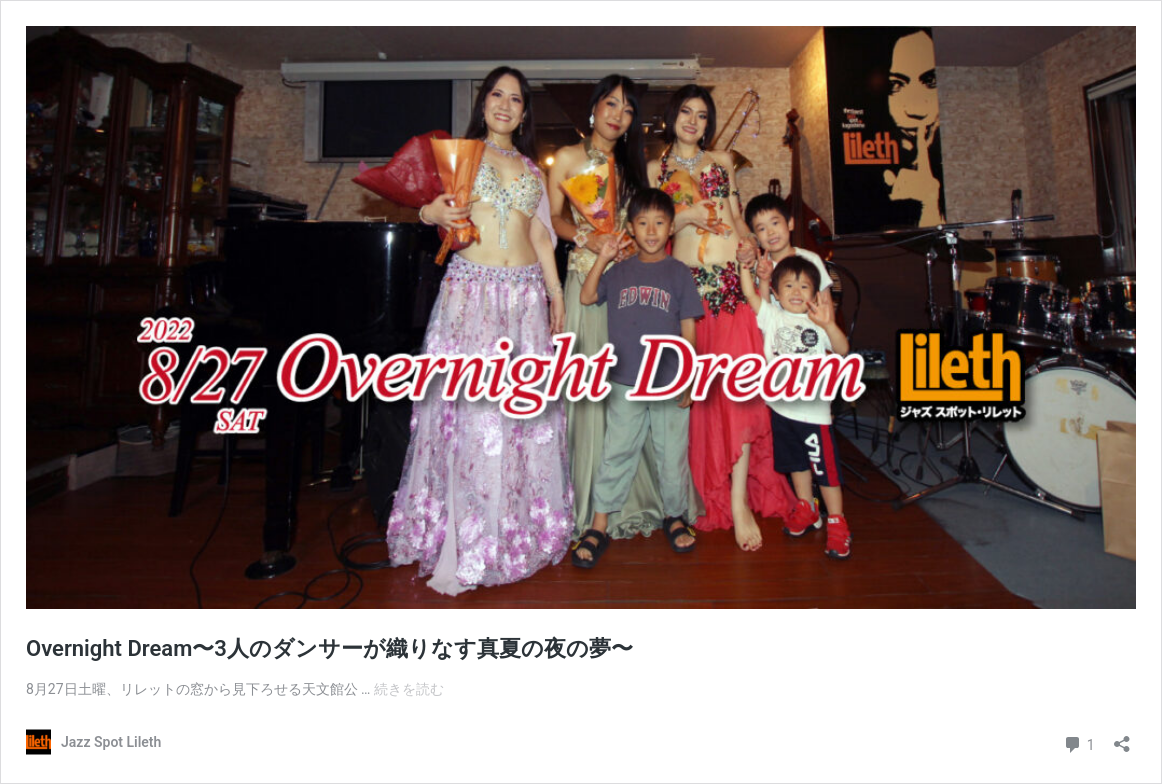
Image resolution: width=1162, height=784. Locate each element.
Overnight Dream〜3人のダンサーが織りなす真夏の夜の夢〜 (329, 648)
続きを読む (409, 689)
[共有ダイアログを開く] (1122, 737)
